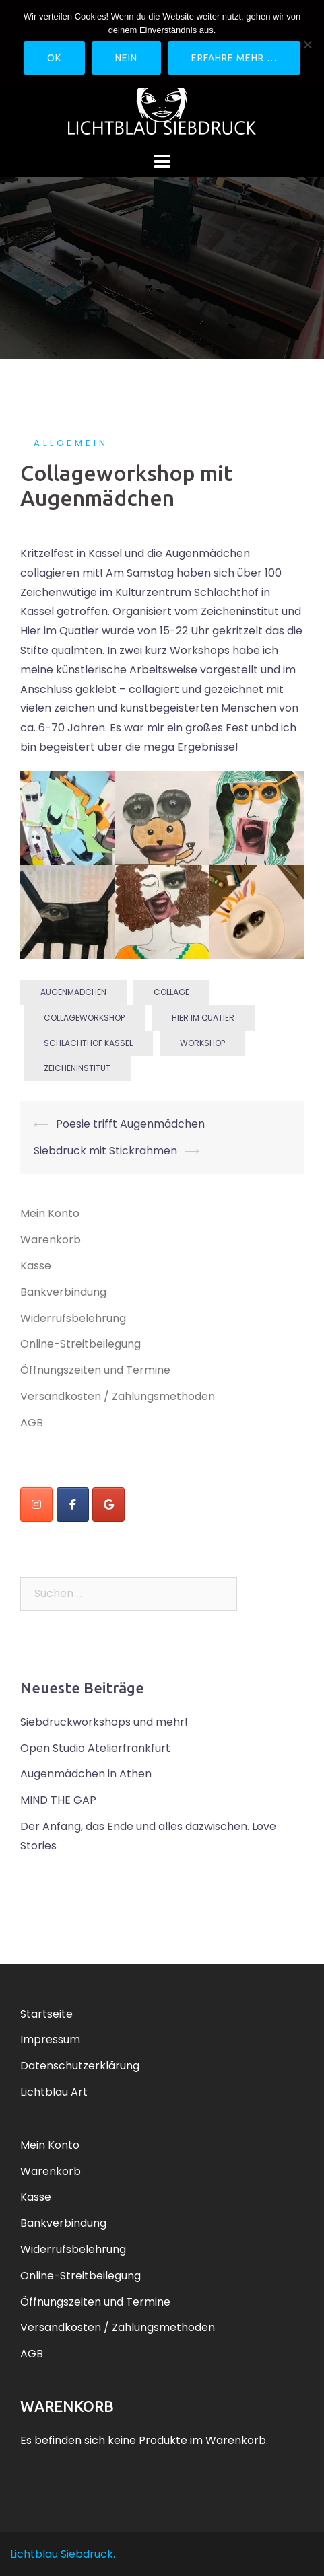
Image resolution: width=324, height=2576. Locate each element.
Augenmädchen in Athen (86, 1773)
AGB (31, 1422)
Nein (126, 57)
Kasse (35, 1266)
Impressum (50, 2039)
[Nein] (307, 44)
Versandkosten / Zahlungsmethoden (117, 1396)
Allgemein (71, 443)
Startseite (46, 2014)
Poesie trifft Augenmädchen (130, 1124)
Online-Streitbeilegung (80, 1344)
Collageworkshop (84, 1017)
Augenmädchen (73, 992)
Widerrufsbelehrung (73, 1318)
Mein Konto (49, 1213)
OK (54, 57)
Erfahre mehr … (234, 57)
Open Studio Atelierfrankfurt (95, 1748)
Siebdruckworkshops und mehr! (104, 1722)
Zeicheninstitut (77, 1068)
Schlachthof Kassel (88, 1043)
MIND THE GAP (58, 1800)
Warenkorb (50, 1239)
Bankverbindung (63, 1292)
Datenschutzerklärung (79, 2065)
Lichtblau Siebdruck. (62, 2554)
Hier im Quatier (203, 1017)
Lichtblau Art (54, 2092)
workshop (202, 1043)
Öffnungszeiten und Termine (95, 1370)
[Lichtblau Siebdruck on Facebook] (73, 1504)
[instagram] (36, 1504)
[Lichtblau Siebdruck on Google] (108, 1504)
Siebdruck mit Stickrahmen (105, 1150)
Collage (171, 992)
